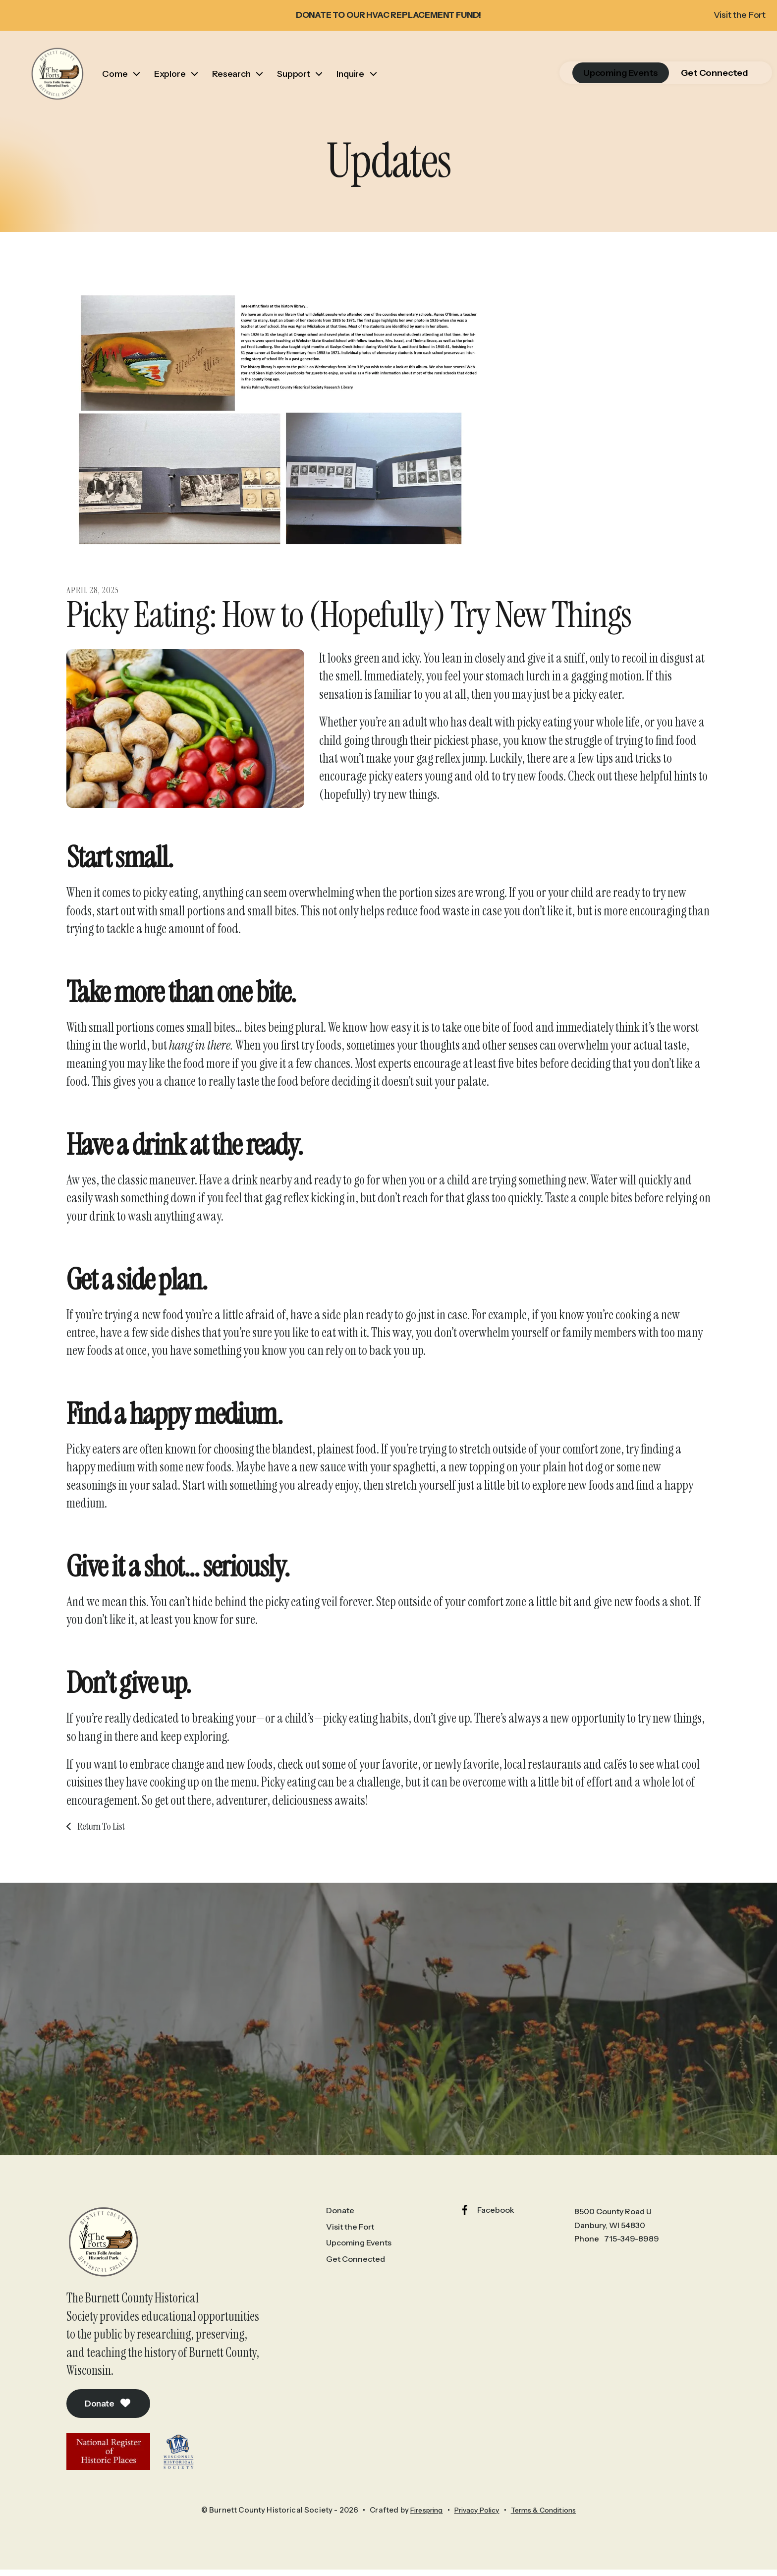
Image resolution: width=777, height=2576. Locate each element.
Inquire (359, 85)
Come (123, 85)
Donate (111, 2429)
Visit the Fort (731, 14)
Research (240, 85)
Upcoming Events (595, 85)
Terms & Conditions (549, 2535)
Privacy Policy (475, 2535)
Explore (179, 85)
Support (302, 85)
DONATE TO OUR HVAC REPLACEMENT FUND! (388, 14)
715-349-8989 (631, 2263)
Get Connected (689, 85)
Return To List (100, 1850)
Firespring (419, 2535)
